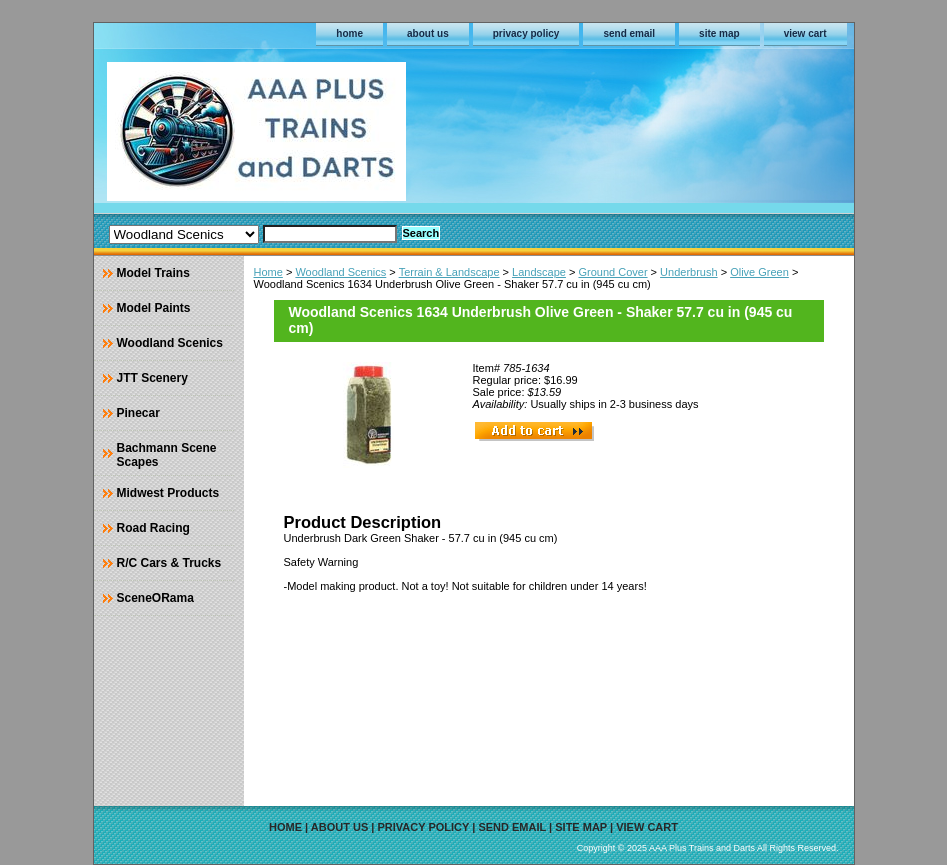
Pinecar (138, 413)
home (349, 33)
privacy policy (526, 33)
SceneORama (155, 598)
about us (428, 33)
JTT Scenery (152, 378)
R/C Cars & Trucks (169, 563)
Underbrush (688, 272)
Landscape (539, 272)
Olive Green (759, 272)
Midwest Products (168, 493)
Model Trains (153, 273)
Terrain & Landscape (449, 272)
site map (719, 33)
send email (629, 33)
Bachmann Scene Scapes (167, 455)
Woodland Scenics (340, 272)
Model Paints (154, 308)
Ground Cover (612, 272)
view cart (805, 33)
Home (268, 272)
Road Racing (153, 528)
